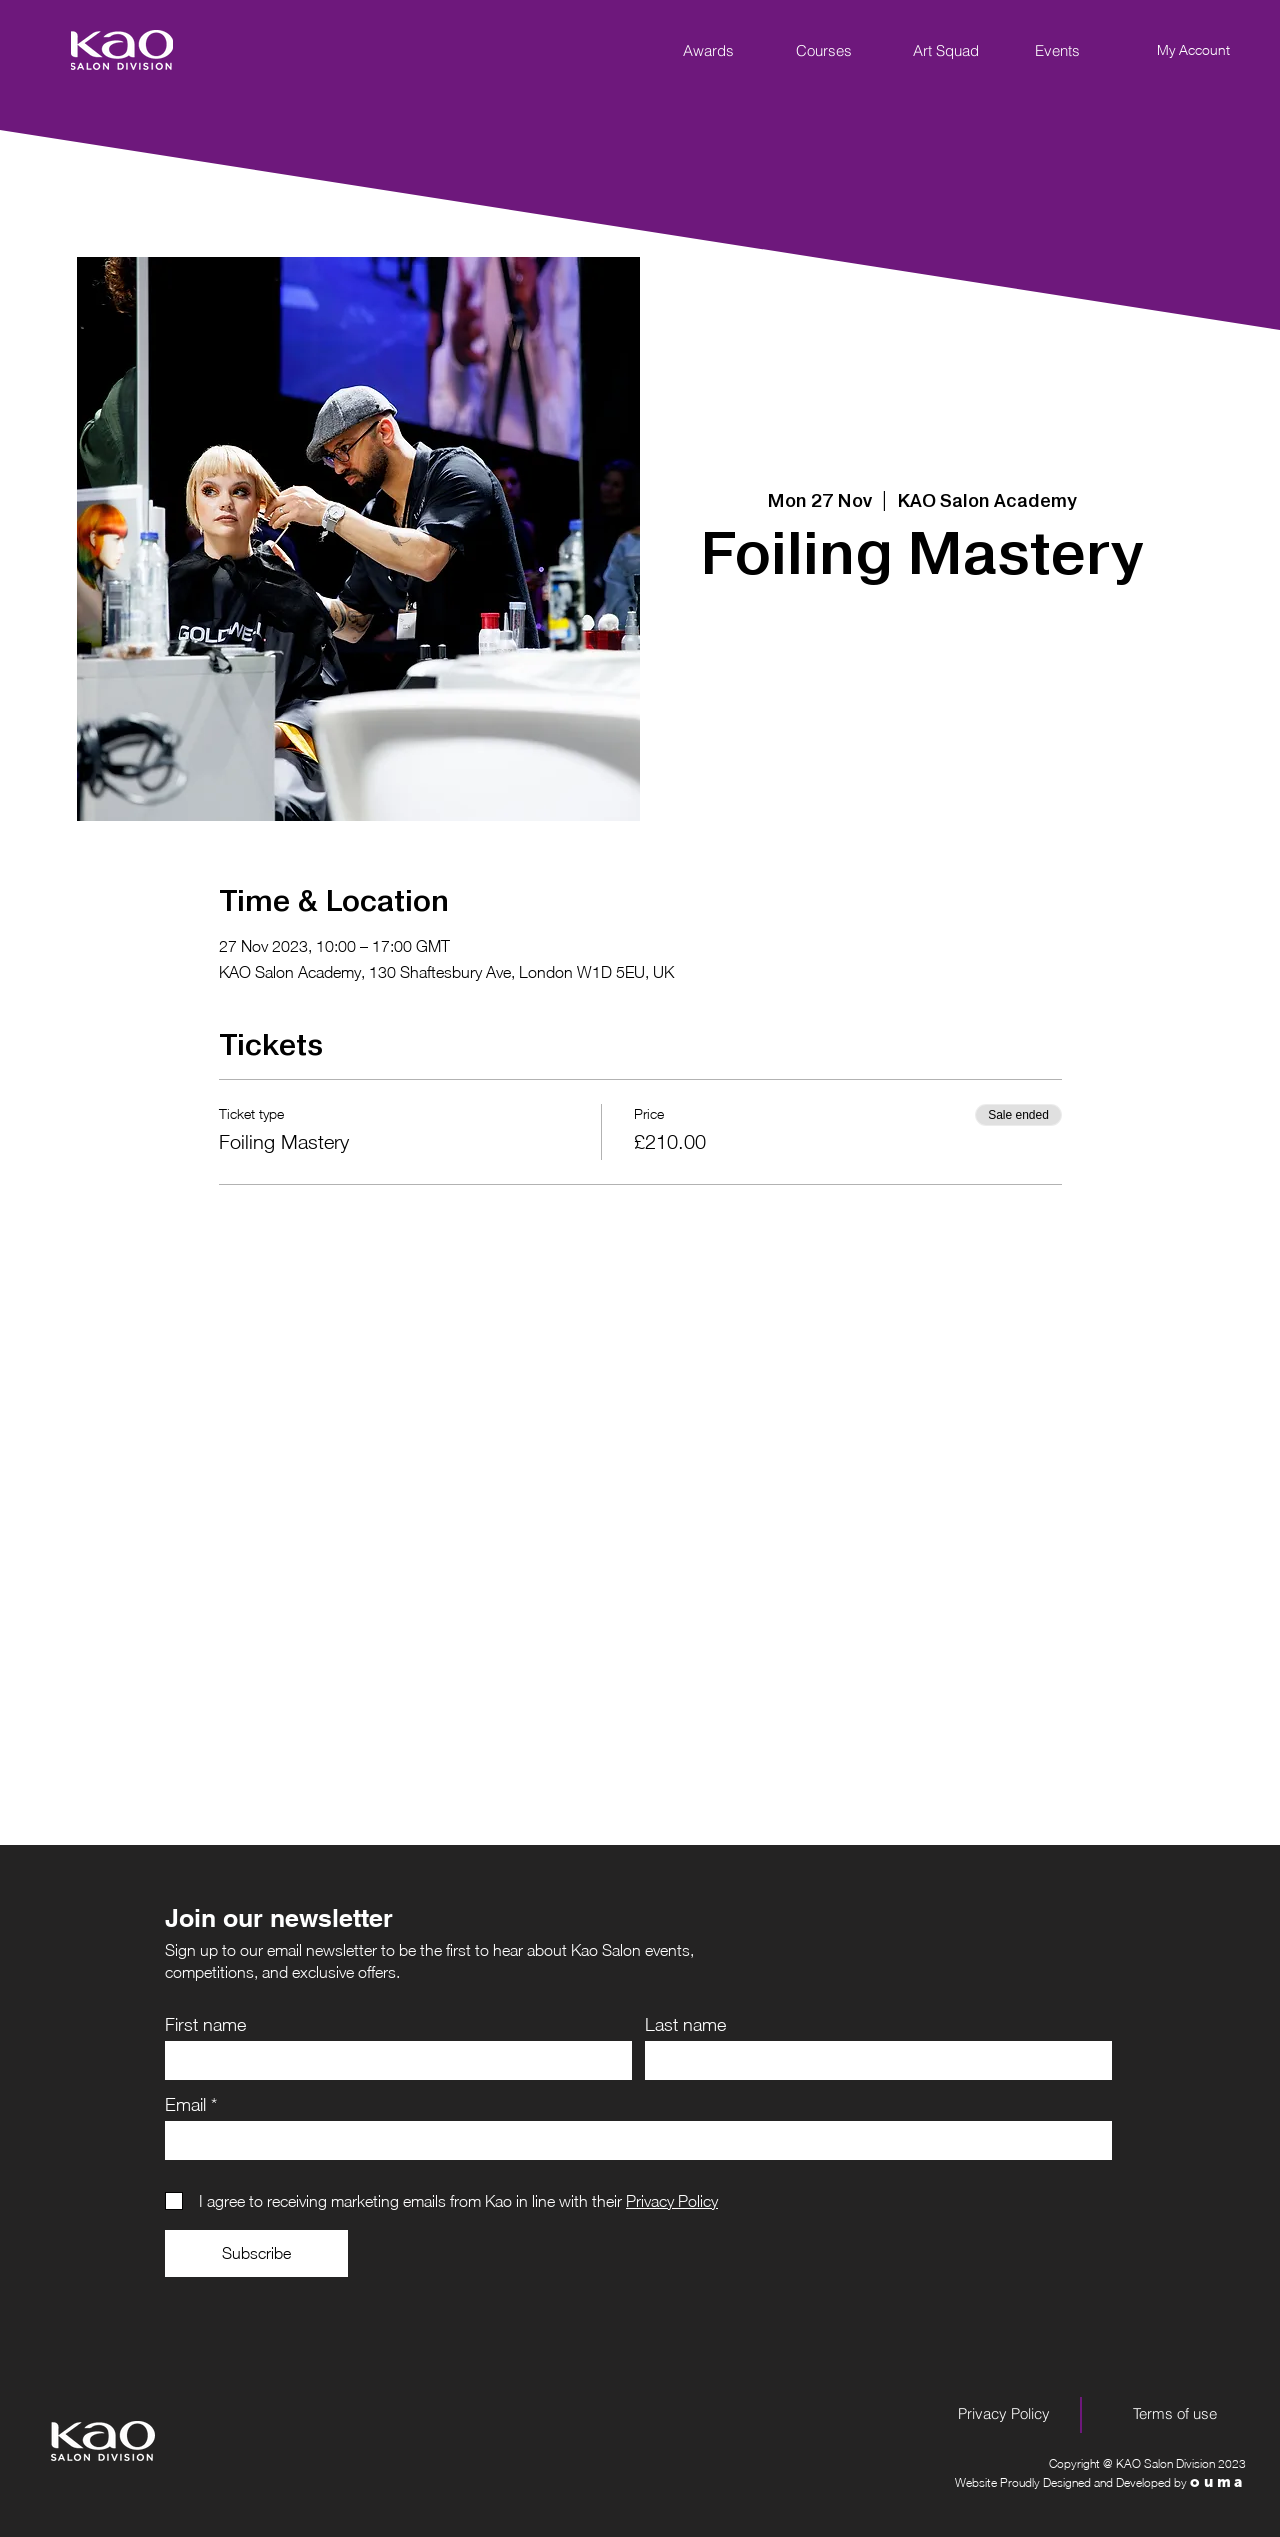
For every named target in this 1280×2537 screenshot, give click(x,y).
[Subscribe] (256, 2253)
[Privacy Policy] (1004, 2413)
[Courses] (824, 50)
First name (205, 2025)
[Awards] (708, 50)
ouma (1218, 2482)
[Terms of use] (1174, 2413)
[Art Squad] (946, 50)
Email (185, 2105)
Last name (685, 2025)
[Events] (1057, 50)
